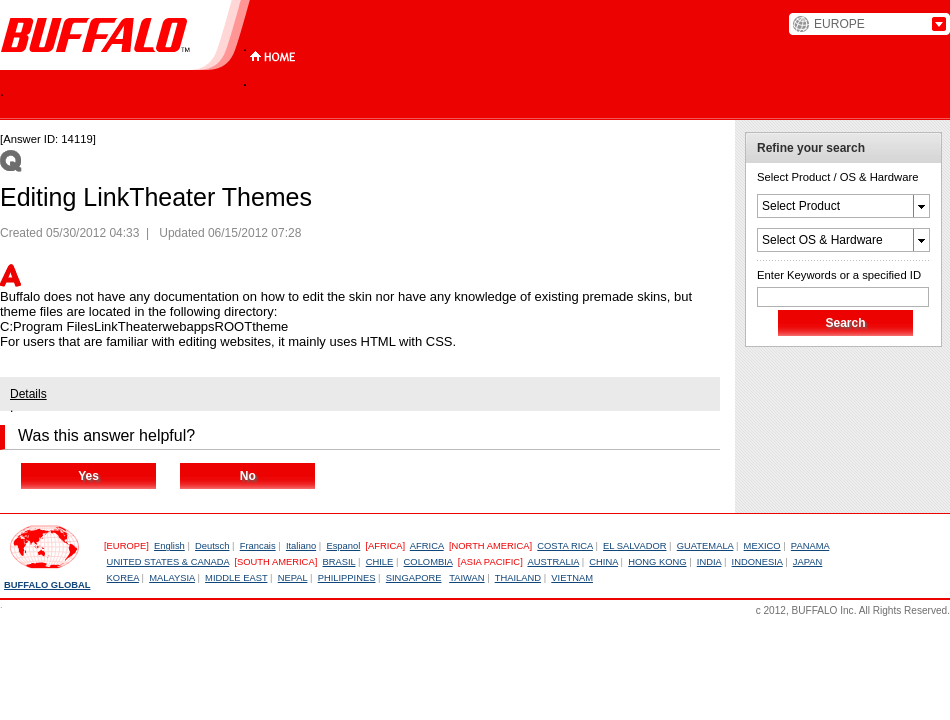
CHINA (603, 562)
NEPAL (293, 578)
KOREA (123, 578)
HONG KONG (657, 562)
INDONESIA (757, 562)
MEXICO (762, 546)
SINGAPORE (414, 578)
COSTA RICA (565, 546)
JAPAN (808, 562)
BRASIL (338, 562)
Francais (258, 546)
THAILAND (518, 578)
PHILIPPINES (347, 578)
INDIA (709, 562)
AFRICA (427, 546)
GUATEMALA (705, 546)
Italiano (301, 546)
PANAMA (810, 546)
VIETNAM (572, 578)
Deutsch (212, 546)
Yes (88, 476)
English (169, 546)
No (248, 476)
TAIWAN (466, 578)
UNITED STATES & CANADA (168, 562)
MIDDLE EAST (236, 578)
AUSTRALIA (553, 562)
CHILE (380, 562)
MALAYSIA (172, 578)
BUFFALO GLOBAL (47, 585)
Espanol (343, 546)
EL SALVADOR (634, 546)
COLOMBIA (428, 562)
